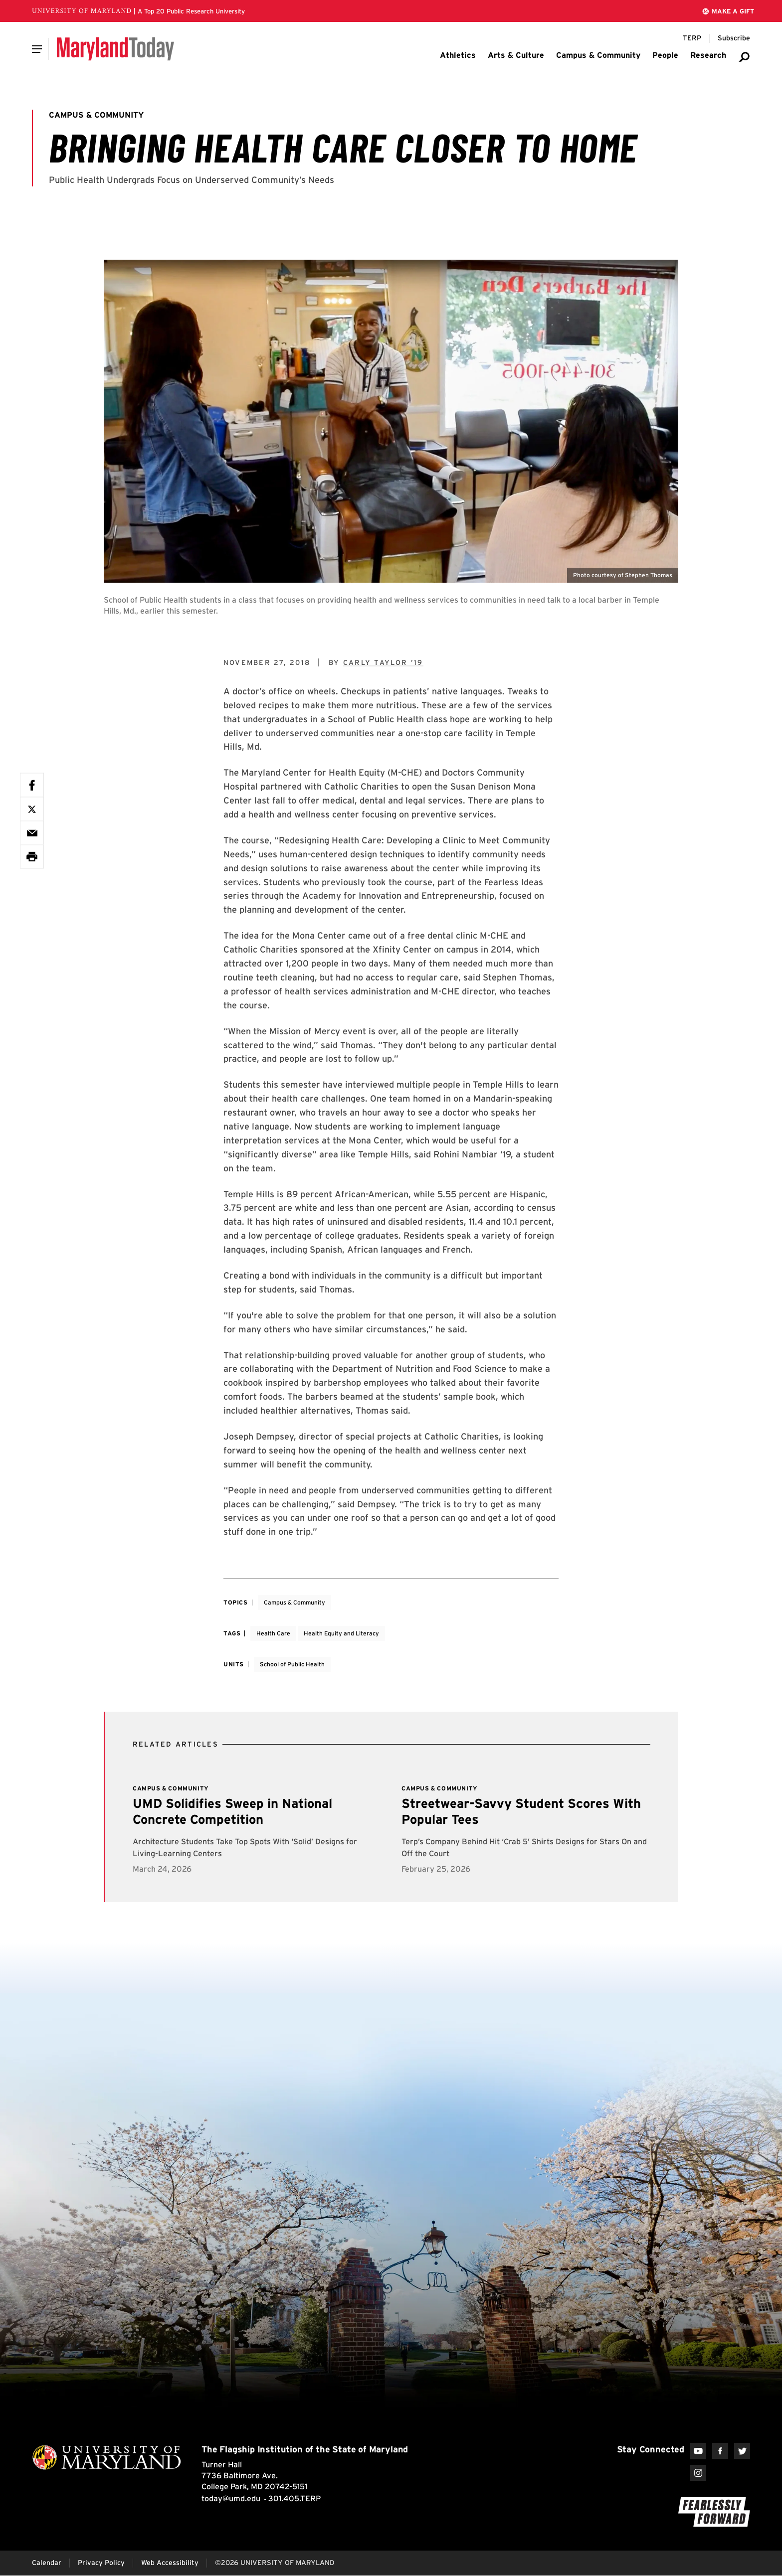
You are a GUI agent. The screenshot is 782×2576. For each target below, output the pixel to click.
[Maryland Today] (115, 49)
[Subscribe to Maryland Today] (734, 38)
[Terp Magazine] (692, 38)
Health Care (273, 1633)
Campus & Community (294, 1602)
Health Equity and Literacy (341, 1633)
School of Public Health (292, 1664)
